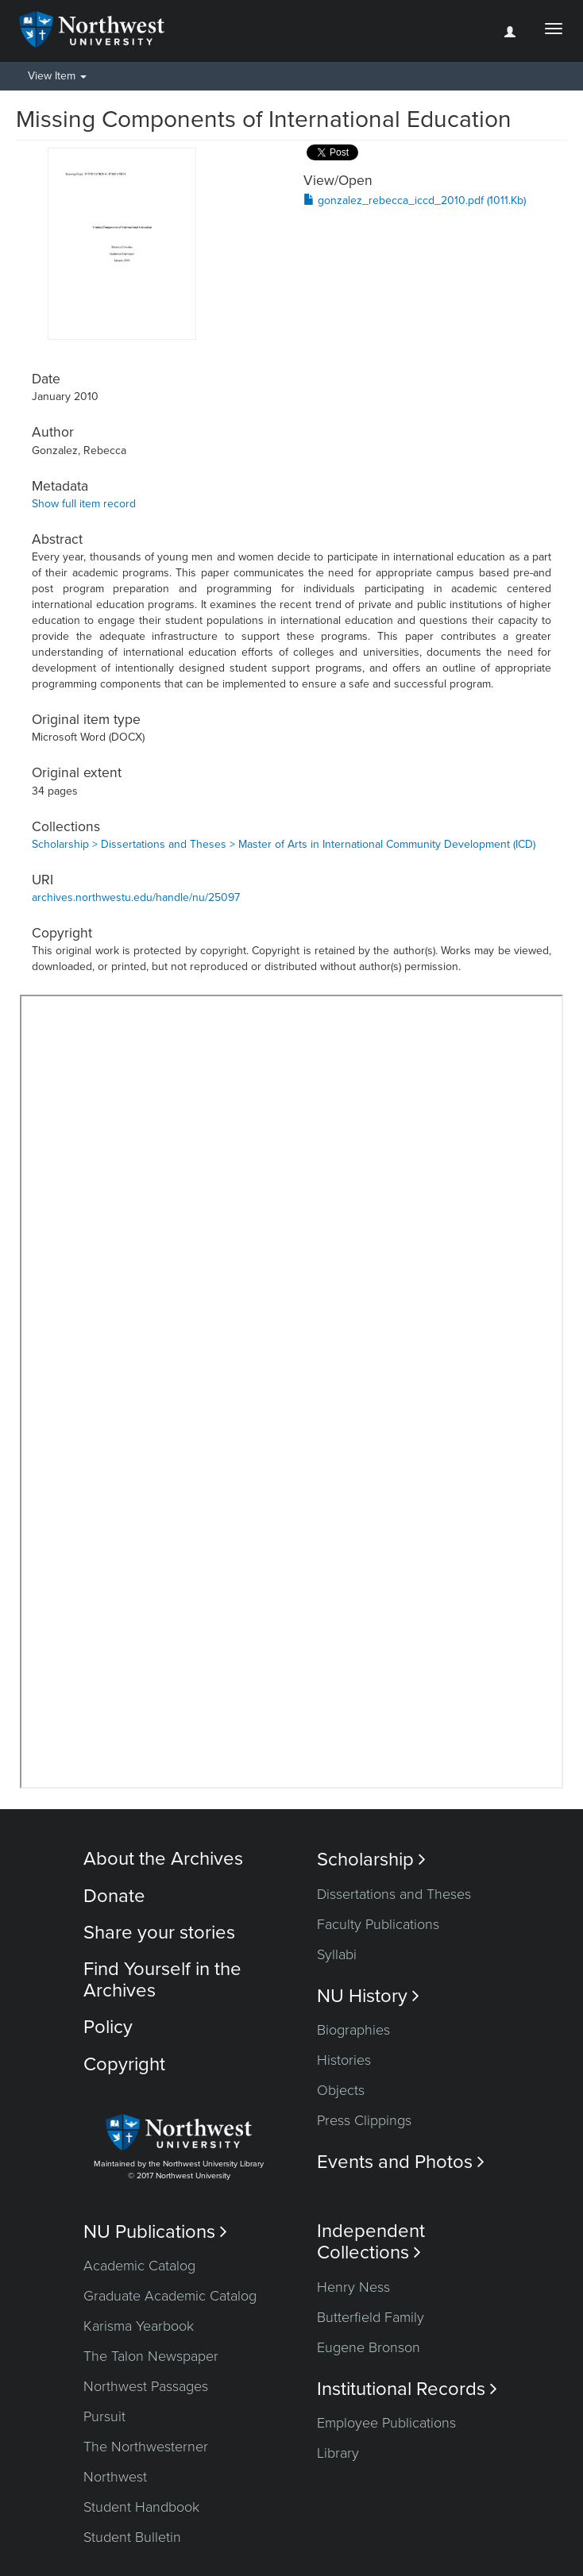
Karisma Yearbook (138, 2326)
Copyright (124, 2064)
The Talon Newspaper (150, 2356)
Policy (108, 2027)
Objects (341, 2090)
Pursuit (104, 2416)
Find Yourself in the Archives (162, 1979)
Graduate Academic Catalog (170, 2296)
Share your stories (159, 1932)
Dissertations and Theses (394, 1894)
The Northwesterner (145, 2446)
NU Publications (155, 2231)
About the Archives (163, 1858)
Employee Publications (386, 2423)
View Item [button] (57, 76)
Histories (344, 2060)
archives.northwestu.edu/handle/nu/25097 (136, 897)
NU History (368, 1996)
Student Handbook (141, 2507)
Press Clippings (364, 2120)
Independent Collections (371, 2242)
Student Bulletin (132, 2537)
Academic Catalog (139, 2265)
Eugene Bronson (368, 2347)
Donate (114, 1896)
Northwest (115, 2477)
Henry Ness (353, 2287)
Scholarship (371, 1859)
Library (338, 2453)
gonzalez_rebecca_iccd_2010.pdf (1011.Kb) (414, 200)
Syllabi (337, 1954)
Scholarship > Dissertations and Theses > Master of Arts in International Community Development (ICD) (283, 844)
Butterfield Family (370, 2317)
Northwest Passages (145, 2386)
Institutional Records (407, 2389)
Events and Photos (401, 2162)
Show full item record (84, 503)
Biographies (353, 2030)
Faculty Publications (378, 1924)
